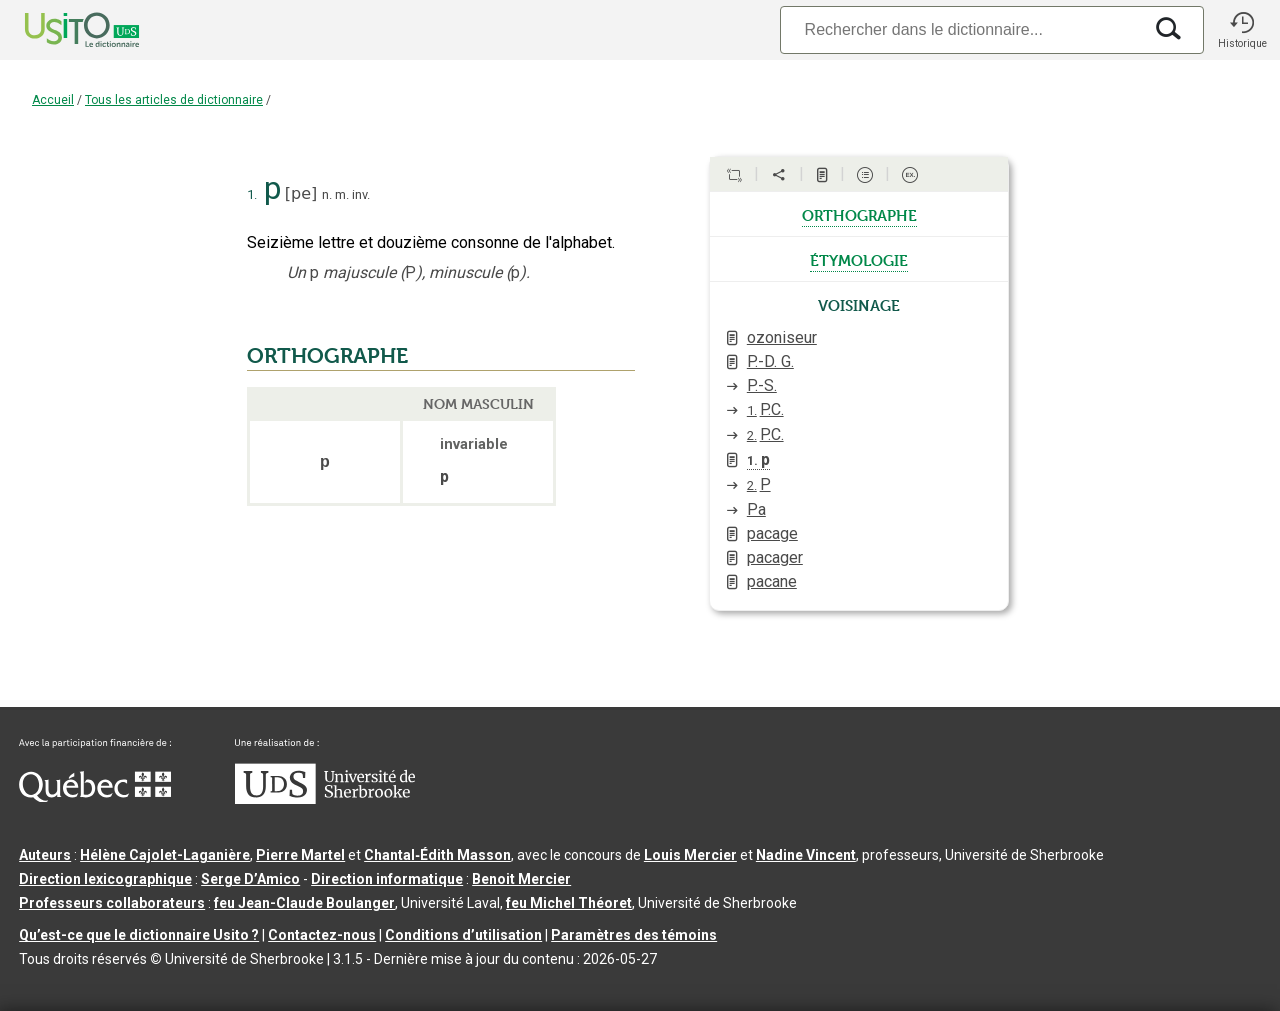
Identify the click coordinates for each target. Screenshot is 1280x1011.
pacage (772, 533)
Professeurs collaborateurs (112, 903)
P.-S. (762, 385)
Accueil (53, 100)
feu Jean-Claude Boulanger (304, 903)
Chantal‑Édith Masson (437, 855)
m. (342, 194)
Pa (756, 509)
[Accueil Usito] (60, 30)
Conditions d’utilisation (463, 935)
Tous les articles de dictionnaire (174, 100)
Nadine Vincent (806, 855)
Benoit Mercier (521, 879)
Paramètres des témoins (634, 935)
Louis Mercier (690, 855)
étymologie (859, 259)
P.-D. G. (770, 361)
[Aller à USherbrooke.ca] (325, 799)
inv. (361, 194)
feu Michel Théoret (569, 903)
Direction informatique (387, 879)
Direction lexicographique (105, 879)
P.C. (765, 409)
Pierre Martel (300, 855)
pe (301, 193)
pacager (775, 557)
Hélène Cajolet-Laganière (165, 855)
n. (327, 194)
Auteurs (45, 855)
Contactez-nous (322, 935)
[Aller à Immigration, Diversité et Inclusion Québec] (95, 797)
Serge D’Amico (250, 879)
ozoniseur (782, 337)
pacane (772, 581)
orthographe (859, 214)
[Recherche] (961, 29)
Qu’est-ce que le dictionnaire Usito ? (139, 935)
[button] (1242, 30)
